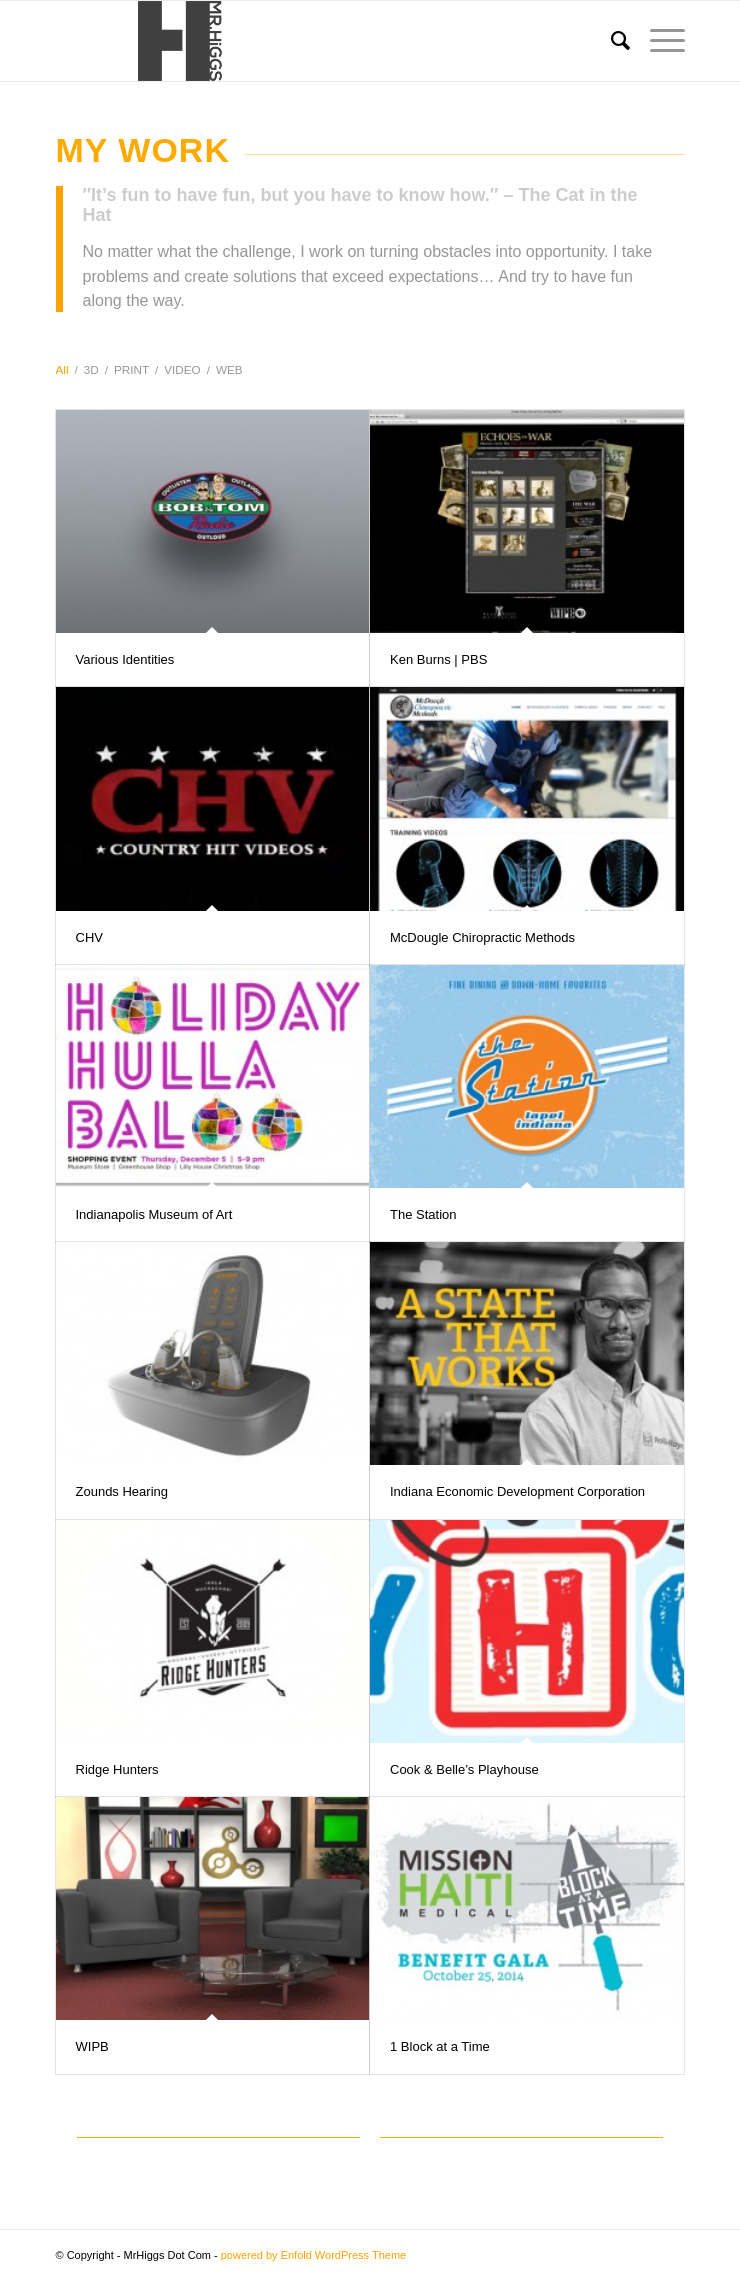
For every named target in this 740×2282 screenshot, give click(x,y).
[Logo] (307, 41)
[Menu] (657, 41)
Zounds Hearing (122, 1491)
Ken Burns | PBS (438, 659)
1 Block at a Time (440, 2046)
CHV (89, 937)
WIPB (92, 2046)
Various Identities (125, 659)
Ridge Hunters (117, 1769)
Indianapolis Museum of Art (154, 1214)
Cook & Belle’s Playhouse (464, 1769)
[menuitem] (610, 41)
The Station (423, 1214)
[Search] (610, 41)
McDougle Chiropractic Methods (482, 937)
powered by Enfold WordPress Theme (313, 2255)
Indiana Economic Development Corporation (517, 1491)
